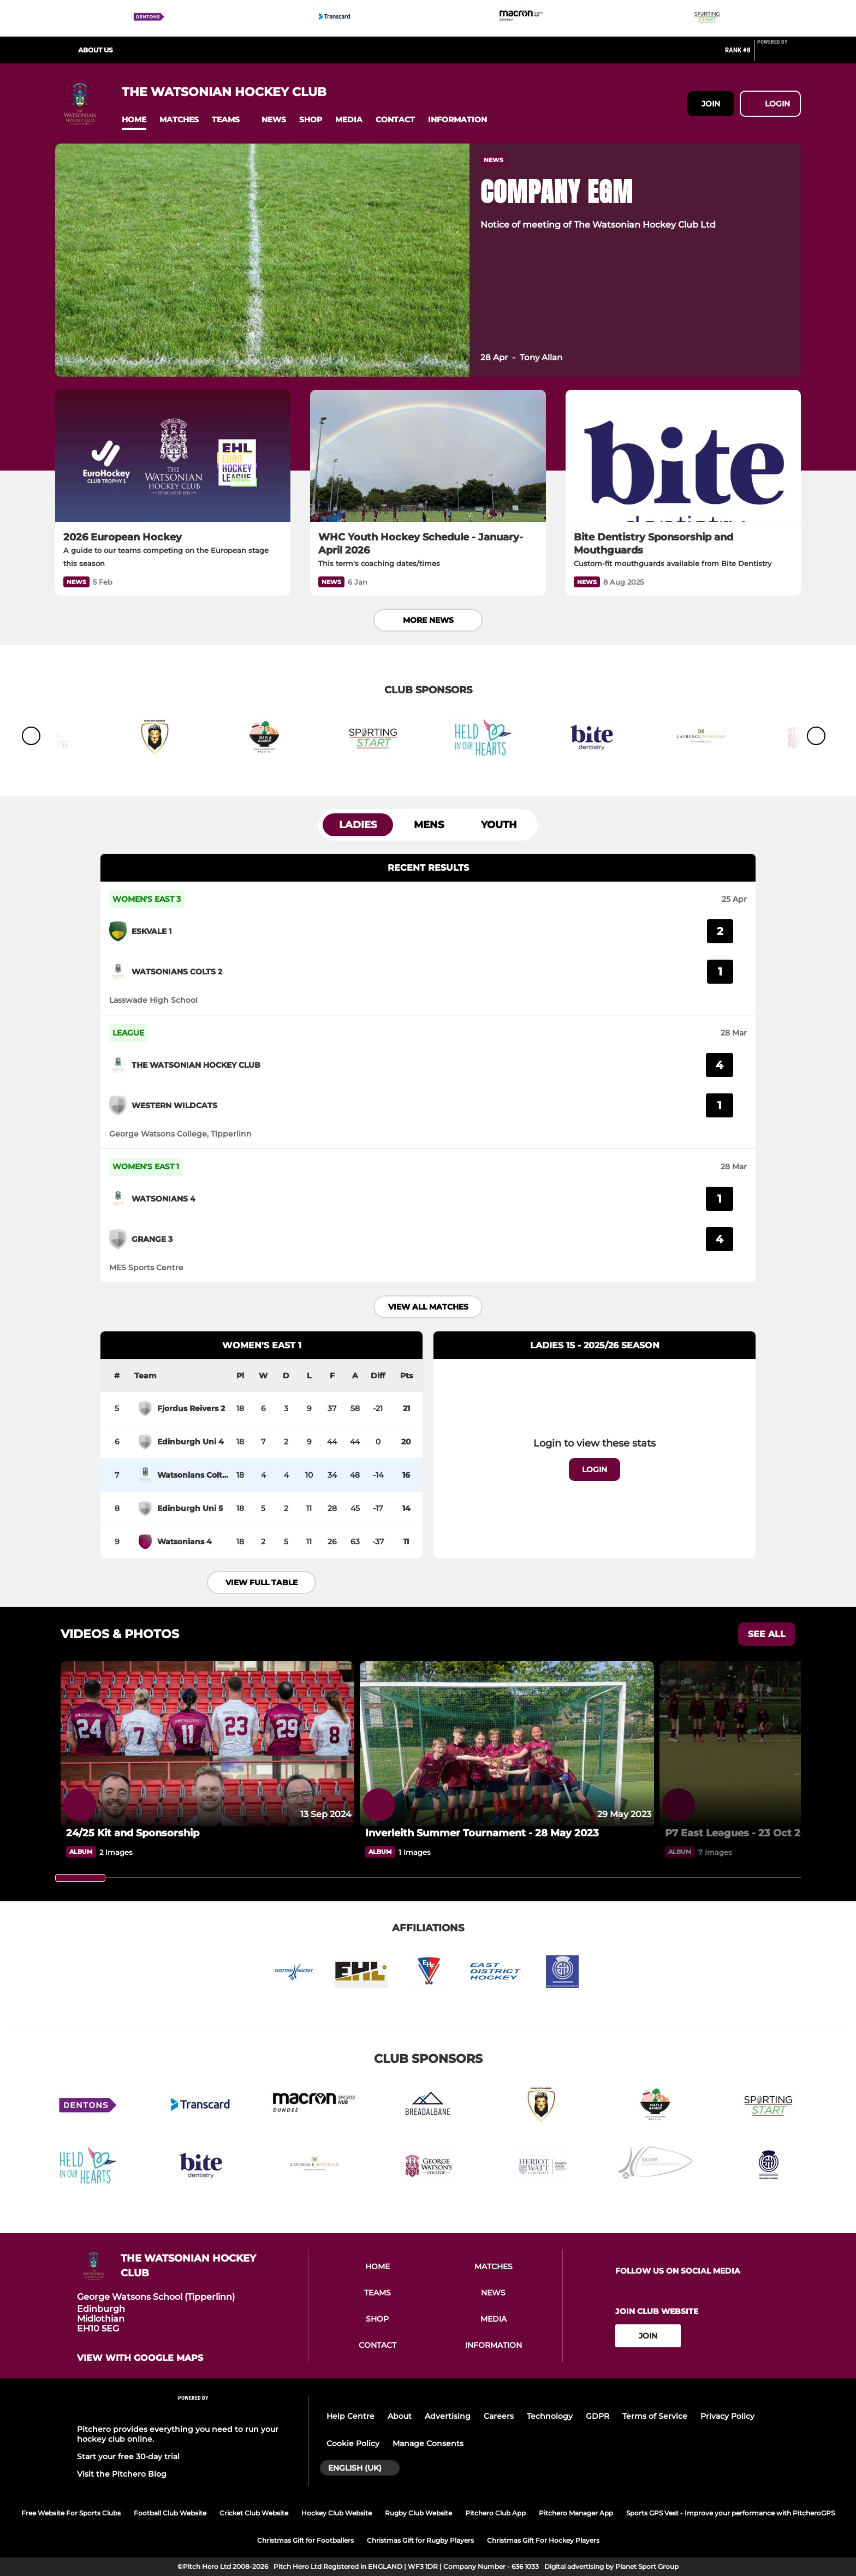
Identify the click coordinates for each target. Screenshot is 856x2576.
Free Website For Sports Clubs (71, 2513)
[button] (134, 119)
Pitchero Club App (495, 2513)
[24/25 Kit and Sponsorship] (207, 1744)
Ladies (358, 825)
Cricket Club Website (253, 2513)
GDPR (597, 2416)
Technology (550, 2416)
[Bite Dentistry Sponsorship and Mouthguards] (683, 456)
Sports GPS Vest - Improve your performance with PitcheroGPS (730, 2513)
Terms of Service (654, 2416)
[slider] (80, 1878)
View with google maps (140, 2358)
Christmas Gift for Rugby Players (420, 2540)
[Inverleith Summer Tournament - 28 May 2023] (506, 1744)
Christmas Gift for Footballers (305, 2540)
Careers (499, 2416)
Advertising (448, 2416)
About (400, 2416)
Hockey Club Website (336, 2513)
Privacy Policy (727, 2416)
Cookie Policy (352, 2443)
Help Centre (350, 2416)
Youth (499, 825)
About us (95, 50)
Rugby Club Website (418, 2513)
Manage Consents (428, 2443)
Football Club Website (170, 2513)
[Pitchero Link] (779, 54)
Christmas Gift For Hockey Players (543, 2540)
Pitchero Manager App (576, 2513)
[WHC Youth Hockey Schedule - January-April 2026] (427, 456)
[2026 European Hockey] (172, 456)
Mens (429, 825)
